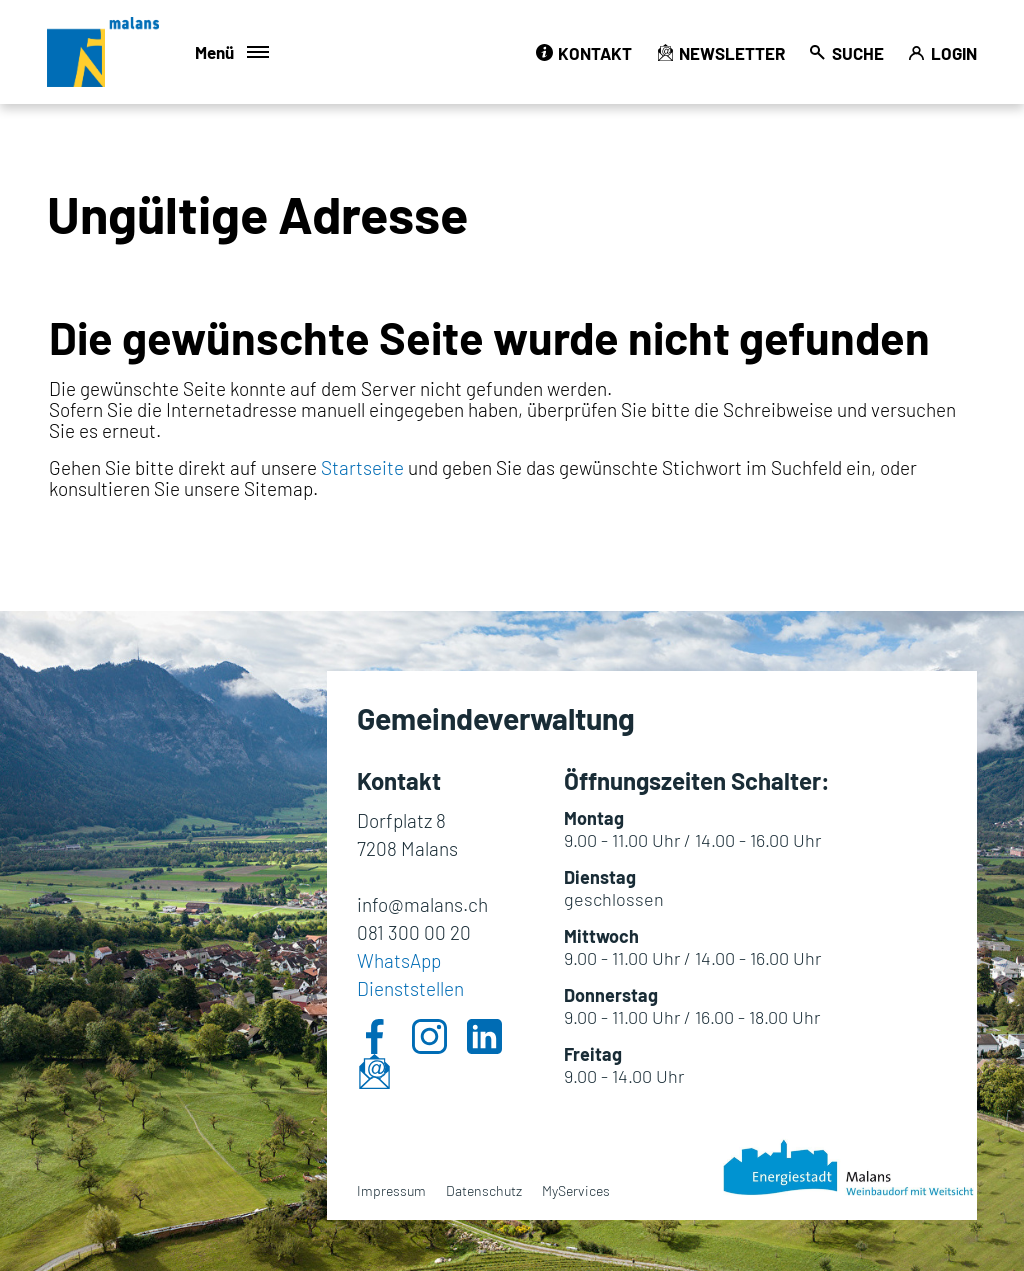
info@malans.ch (422, 904)
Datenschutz (484, 1190)
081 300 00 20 (414, 932)
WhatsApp (399, 960)
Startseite (362, 467)
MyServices (576, 1190)
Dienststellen (410, 988)
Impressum (391, 1190)
